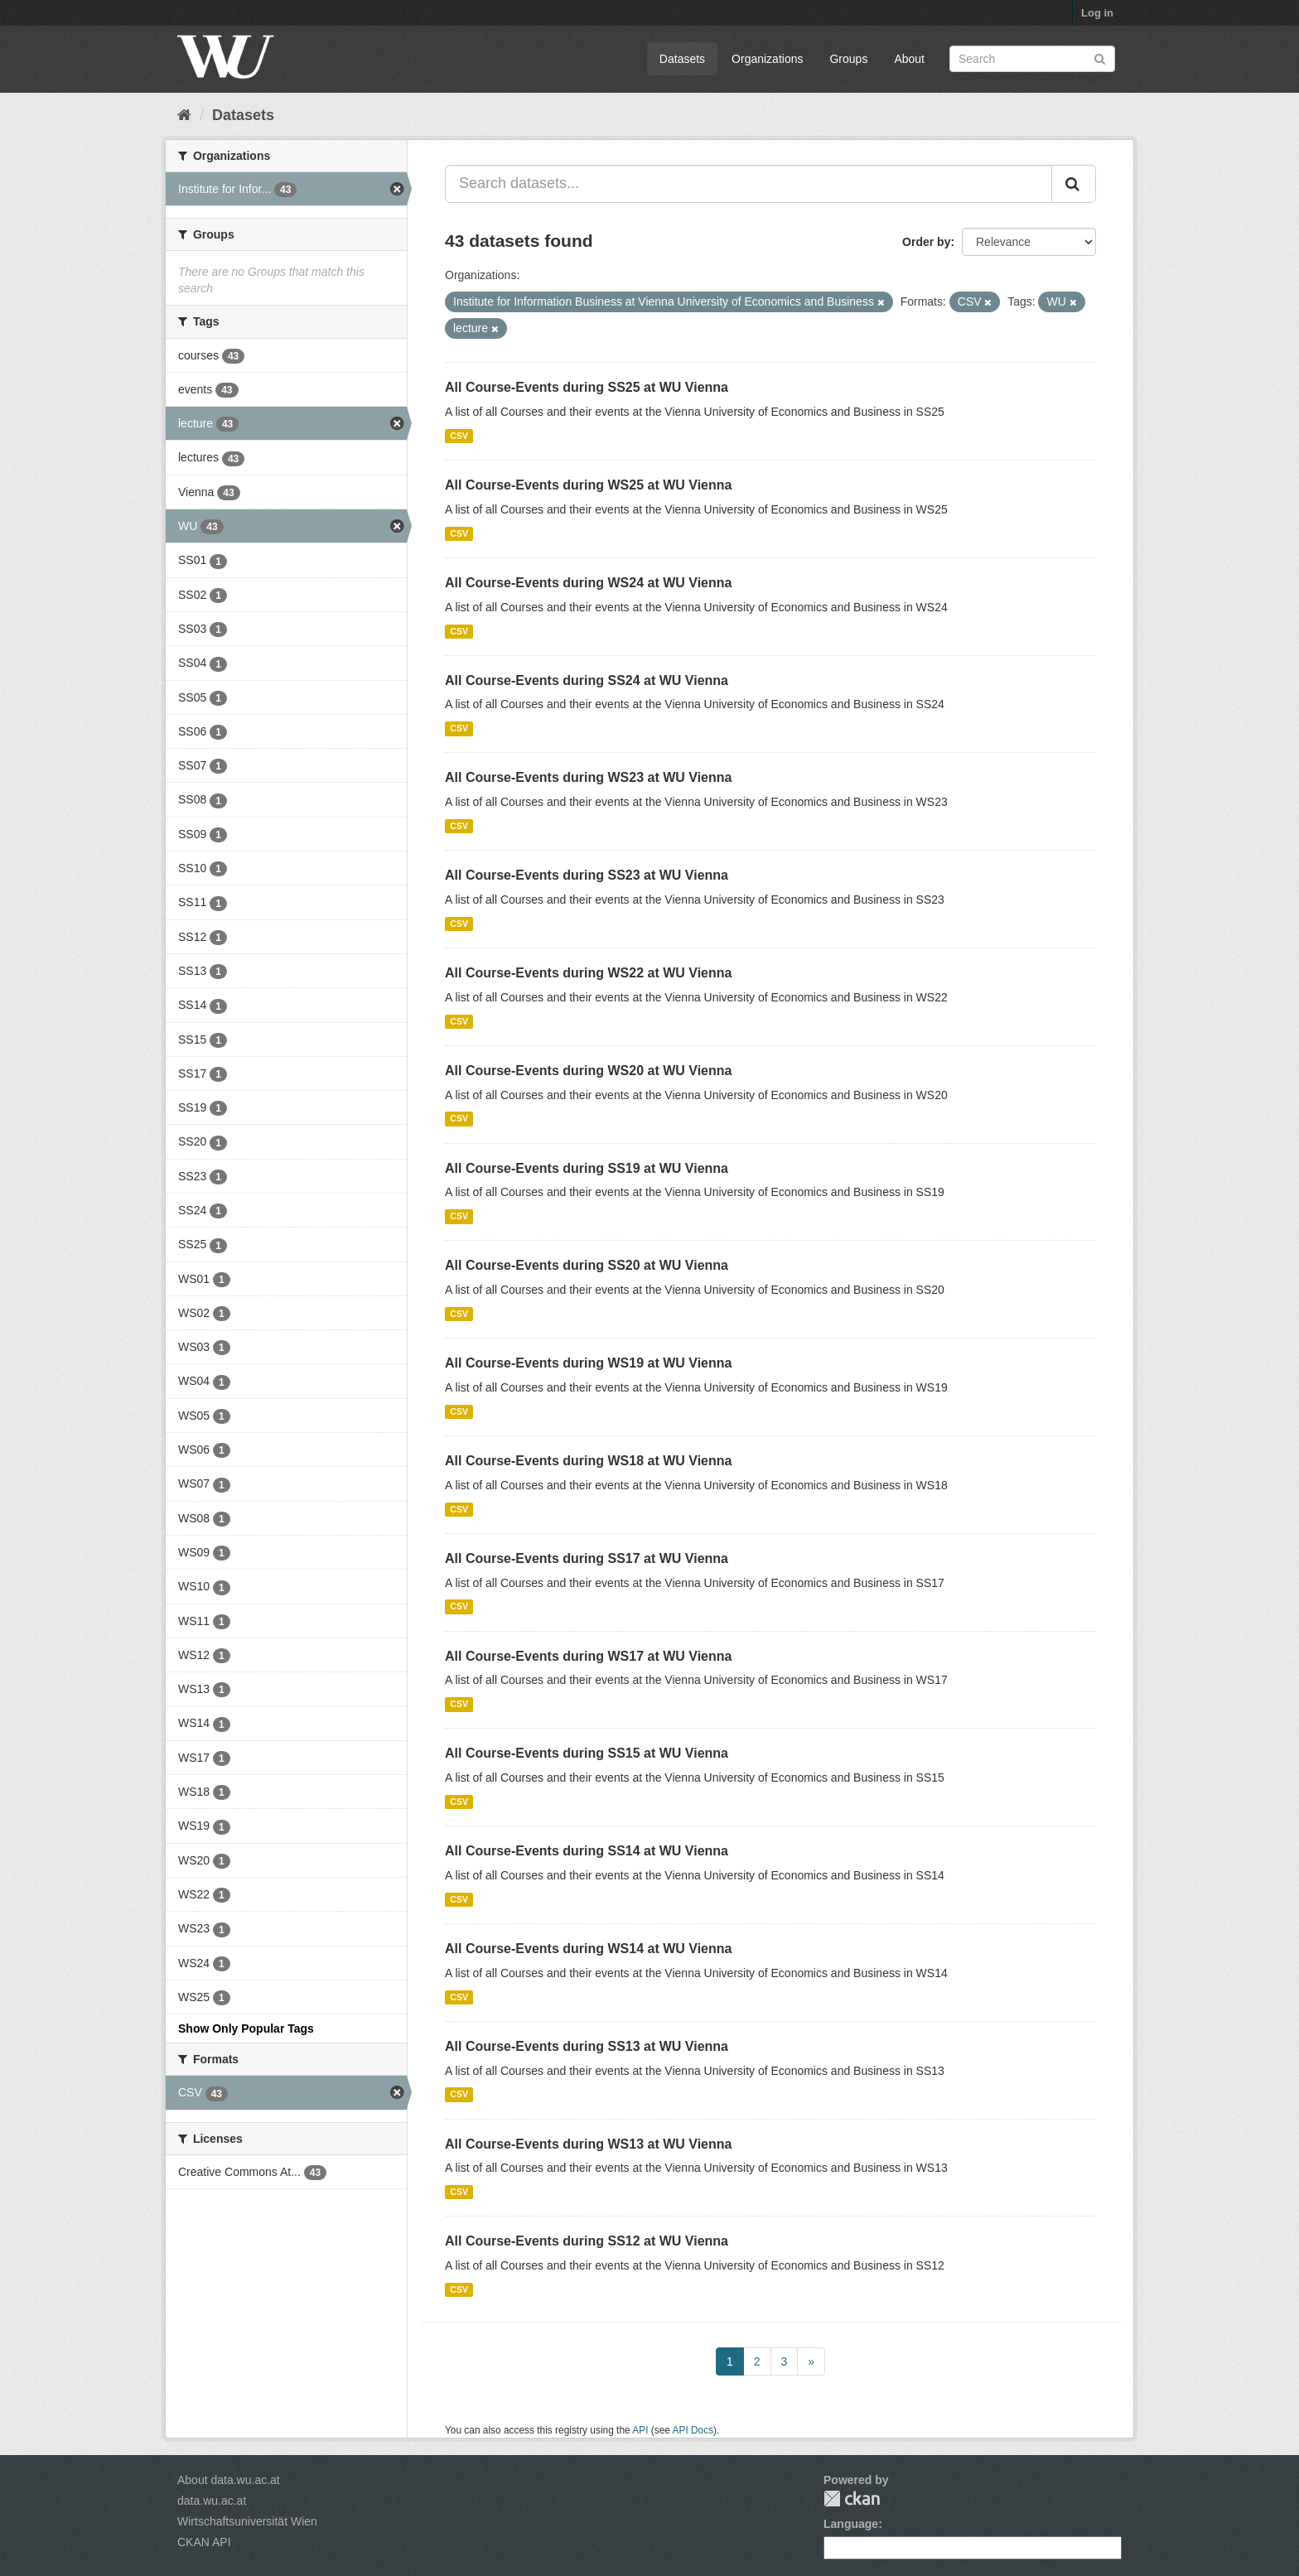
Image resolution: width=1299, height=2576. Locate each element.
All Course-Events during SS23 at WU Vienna (586, 875)
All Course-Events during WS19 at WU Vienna (588, 1363)
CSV (459, 436)
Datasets (682, 58)
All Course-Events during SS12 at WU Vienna (586, 2241)
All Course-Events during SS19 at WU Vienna (586, 1168)
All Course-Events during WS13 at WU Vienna (588, 2144)
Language (850, 2523)
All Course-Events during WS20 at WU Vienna (588, 1071)
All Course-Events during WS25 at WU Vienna (588, 485)
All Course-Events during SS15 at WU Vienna (586, 1753)
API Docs (693, 2430)
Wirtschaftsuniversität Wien (247, 2521)
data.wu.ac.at (211, 2500)
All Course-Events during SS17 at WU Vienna (586, 1558)
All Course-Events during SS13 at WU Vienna (586, 2046)
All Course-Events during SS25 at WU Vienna (586, 387)
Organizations (767, 58)
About (909, 58)
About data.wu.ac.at (228, 2480)
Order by (926, 241)
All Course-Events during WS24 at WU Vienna (588, 583)
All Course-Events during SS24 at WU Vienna (586, 680)
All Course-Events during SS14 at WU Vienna (586, 1851)
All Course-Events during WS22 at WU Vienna (588, 973)
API (640, 2430)
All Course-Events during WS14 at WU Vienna (588, 1949)
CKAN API (204, 2542)
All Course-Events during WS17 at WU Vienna (588, 1656)
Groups (848, 58)
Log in (1097, 13)
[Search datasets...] (748, 184)
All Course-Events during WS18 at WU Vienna (588, 1461)
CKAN (851, 2498)
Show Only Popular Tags (246, 2028)
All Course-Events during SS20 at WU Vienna (586, 1265)
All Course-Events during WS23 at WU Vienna (588, 777)
